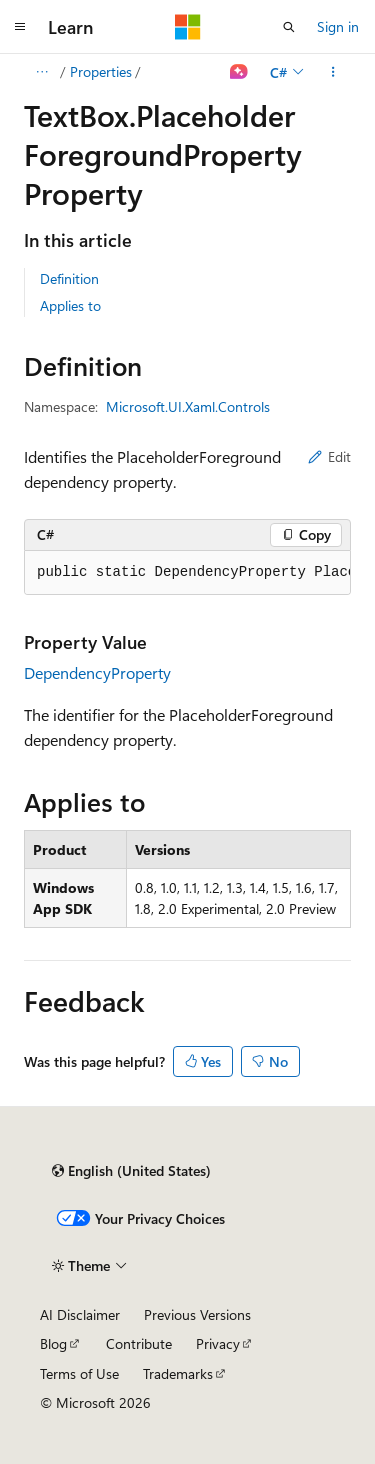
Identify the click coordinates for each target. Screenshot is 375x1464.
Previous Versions (197, 1314)
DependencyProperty (97, 672)
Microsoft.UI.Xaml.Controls (188, 406)
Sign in (338, 26)
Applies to (70, 305)
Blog (53, 1343)
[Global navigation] (20, 27)
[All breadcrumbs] (41, 72)
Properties (101, 71)
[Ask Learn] (239, 72)
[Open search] (289, 27)
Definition (69, 278)
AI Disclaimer (80, 1314)
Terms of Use (79, 1373)
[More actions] (333, 72)
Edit (329, 456)
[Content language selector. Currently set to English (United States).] (131, 1171)
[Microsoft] (188, 27)
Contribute (139, 1343)
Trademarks (178, 1373)
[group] (187, 573)
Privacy (218, 1343)
